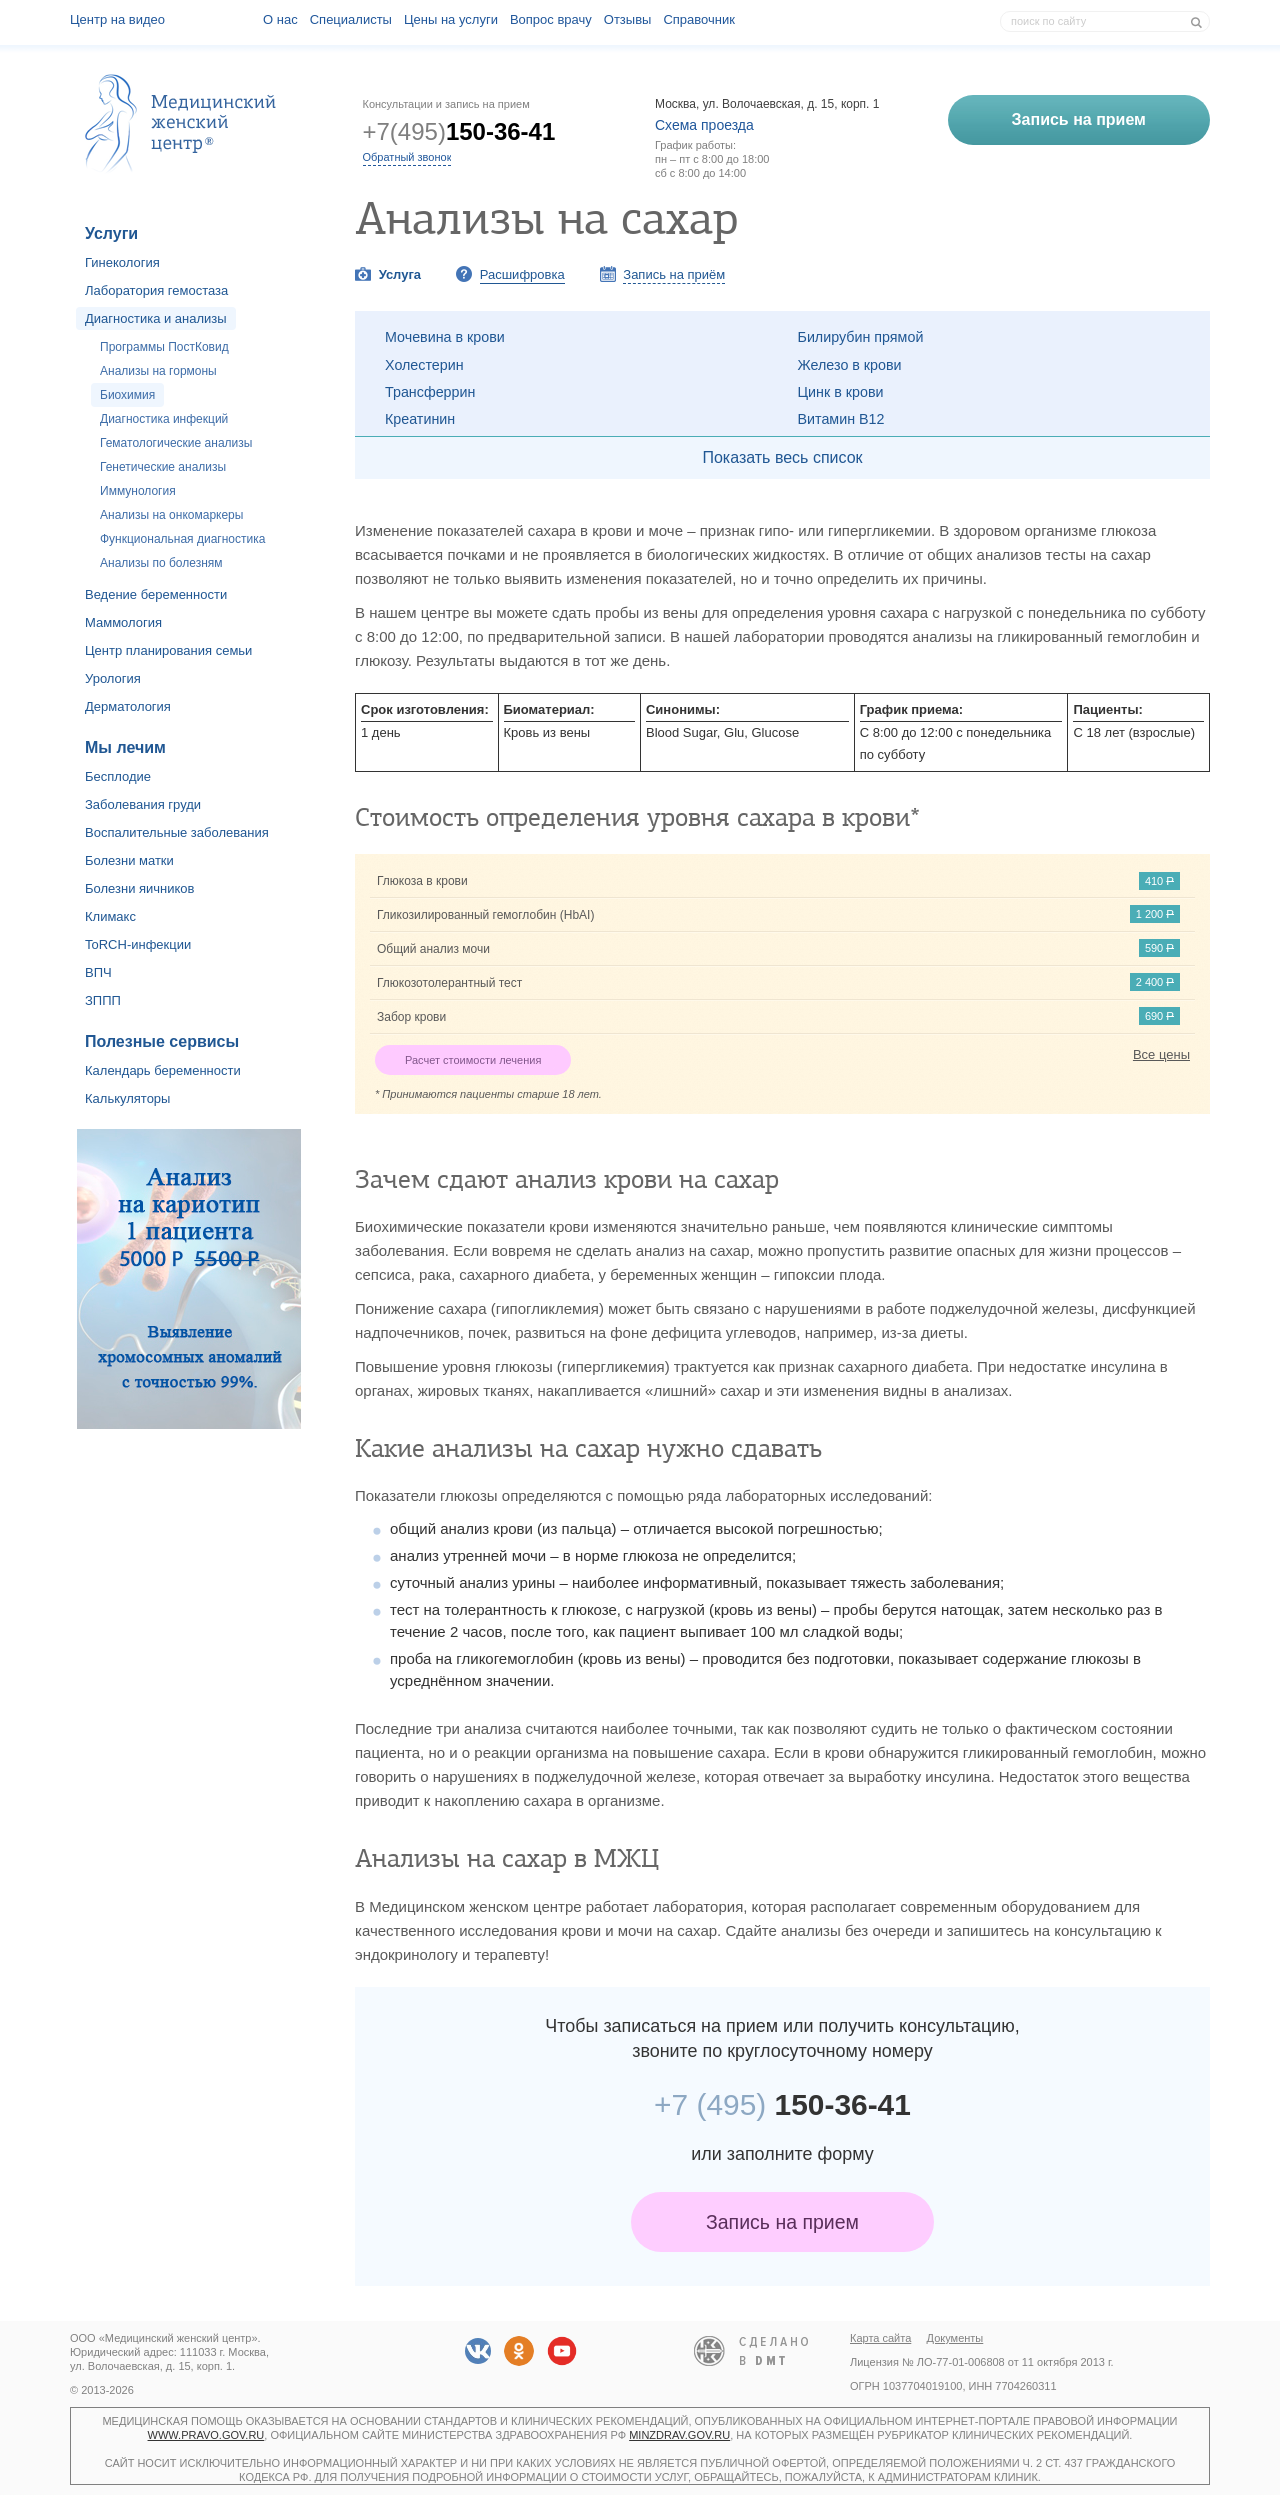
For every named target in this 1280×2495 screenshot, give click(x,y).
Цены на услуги (451, 19)
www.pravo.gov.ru (206, 2435)
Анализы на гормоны (158, 371)
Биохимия (127, 395)
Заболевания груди (143, 804)
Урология (113, 678)
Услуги (111, 233)
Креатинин (420, 419)
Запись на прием (782, 2222)
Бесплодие (118, 776)
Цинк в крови (841, 392)
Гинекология (122, 262)
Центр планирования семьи (168, 650)
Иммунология (138, 491)
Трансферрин (430, 392)
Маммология (123, 622)
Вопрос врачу (551, 19)
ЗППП (103, 1000)
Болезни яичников (140, 888)
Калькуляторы (127, 1098)
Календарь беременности (163, 1070)
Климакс (110, 916)
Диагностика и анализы (156, 318)
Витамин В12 (841, 419)
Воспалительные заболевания (177, 832)
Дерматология (128, 706)
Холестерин (424, 365)
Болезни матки (129, 860)
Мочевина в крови (445, 337)
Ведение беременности (156, 594)
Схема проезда (704, 125)
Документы (955, 2338)
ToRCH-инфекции (138, 944)
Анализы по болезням (161, 563)
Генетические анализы (163, 467)
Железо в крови (850, 365)
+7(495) (459, 131)
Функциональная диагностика (182, 539)
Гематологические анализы (176, 443)
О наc (280, 19)
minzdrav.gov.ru (679, 2435)
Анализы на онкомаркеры (171, 515)
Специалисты (351, 19)
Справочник (699, 19)
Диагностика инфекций (164, 419)
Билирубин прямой (861, 337)
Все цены (1161, 1054)
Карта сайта (880, 2338)
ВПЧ (98, 972)
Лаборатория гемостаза (156, 290)
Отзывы (628, 19)
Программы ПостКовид (164, 347)
